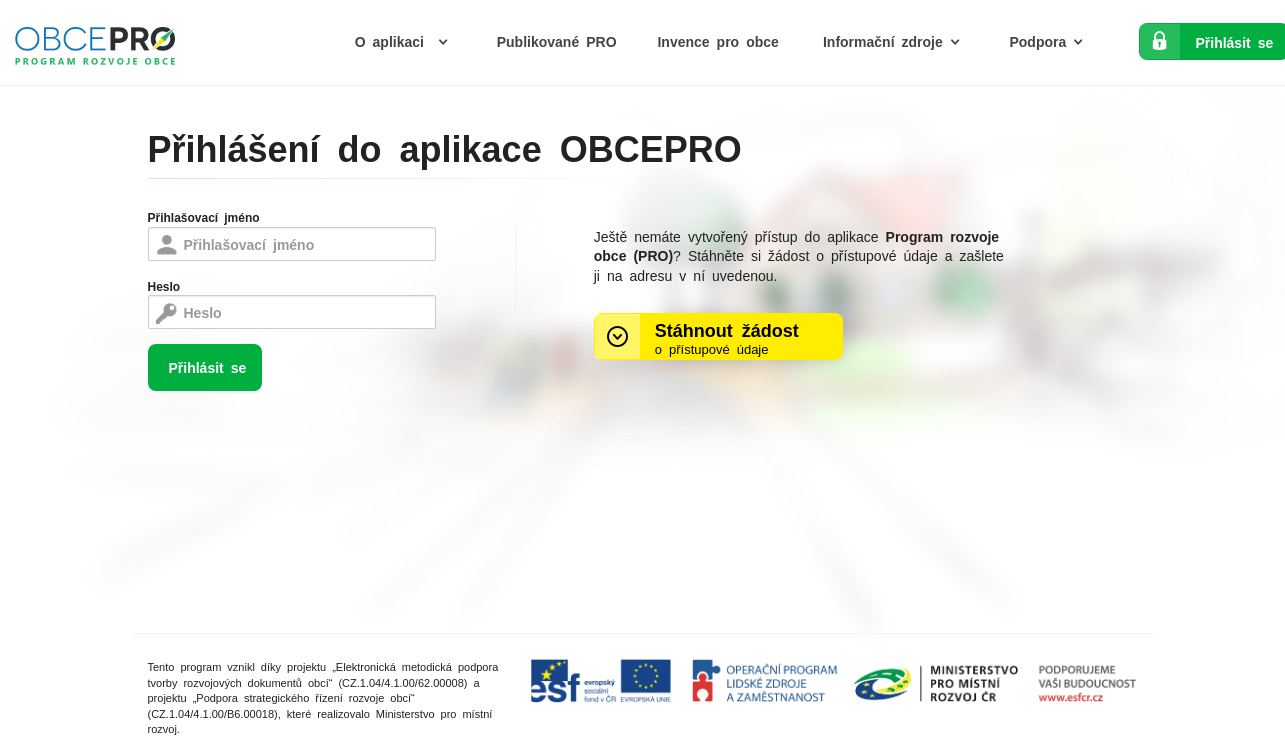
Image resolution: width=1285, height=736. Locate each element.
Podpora (1051, 41)
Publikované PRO (557, 41)
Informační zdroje (896, 41)
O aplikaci (406, 41)
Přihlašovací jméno (204, 217)
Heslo (164, 286)
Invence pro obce (717, 41)
